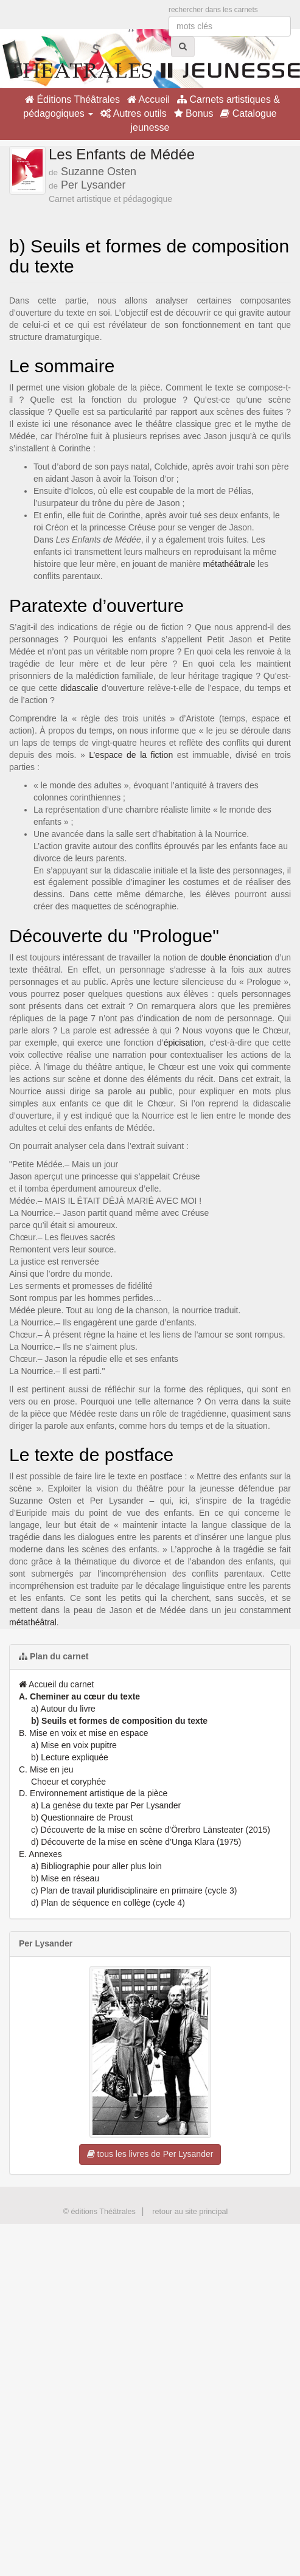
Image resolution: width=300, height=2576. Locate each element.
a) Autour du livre (63, 1708)
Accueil (148, 99)
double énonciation (237, 957)
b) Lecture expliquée (69, 1757)
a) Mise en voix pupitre (74, 1745)
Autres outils (133, 113)
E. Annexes (40, 1854)
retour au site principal (190, 2211)
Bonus (194, 113)
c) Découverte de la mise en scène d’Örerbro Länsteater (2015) (150, 1830)
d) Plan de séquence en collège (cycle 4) (108, 1903)
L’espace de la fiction (131, 755)
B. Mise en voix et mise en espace (83, 1733)
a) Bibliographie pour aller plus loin (96, 1866)
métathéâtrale (229, 564)
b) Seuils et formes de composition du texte (119, 1721)
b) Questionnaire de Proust (82, 1817)
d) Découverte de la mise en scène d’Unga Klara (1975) (136, 1842)
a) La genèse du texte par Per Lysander (106, 1805)
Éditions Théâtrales (72, 99)
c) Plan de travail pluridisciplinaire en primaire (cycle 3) (134, 1890)
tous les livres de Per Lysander (150, 2154)
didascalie (79, 688)
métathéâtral (33, 1622)
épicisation (184, 1042)
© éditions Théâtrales (99, 2211)
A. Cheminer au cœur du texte (79, 1696)
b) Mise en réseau (65, 1878)
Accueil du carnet (56, 1684)
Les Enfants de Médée (122, 154)
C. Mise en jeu (46, 1769)
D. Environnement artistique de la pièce (93, 1793)
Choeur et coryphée (68, 1781)
